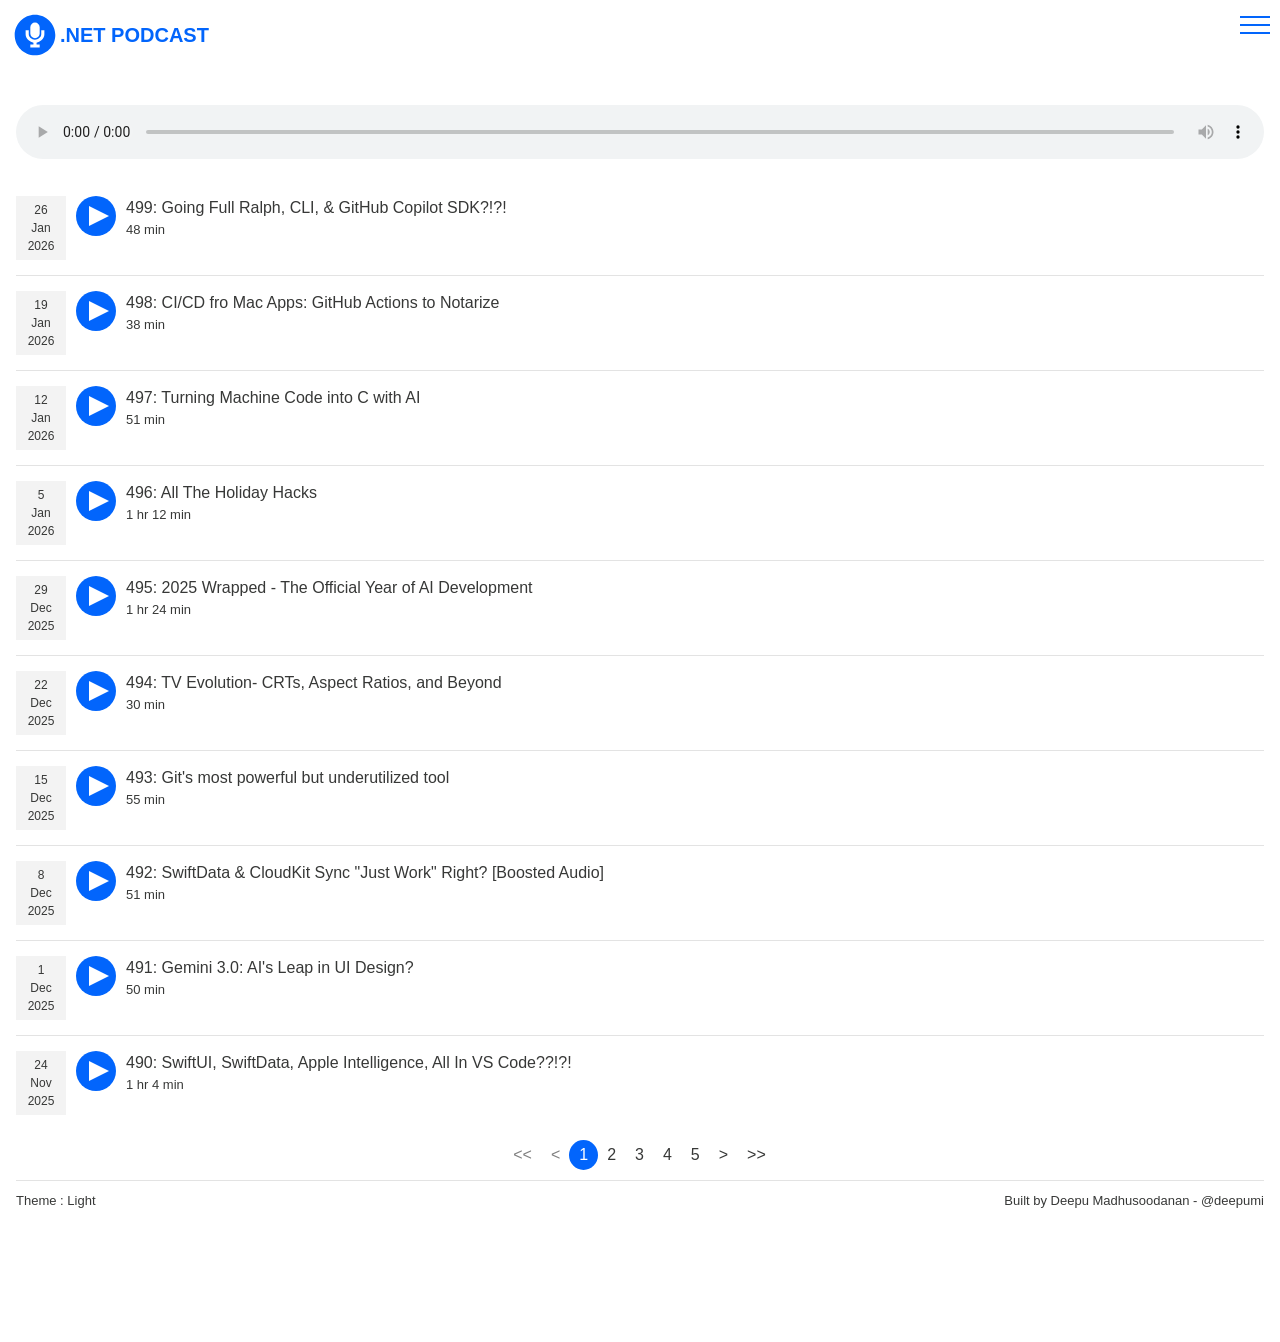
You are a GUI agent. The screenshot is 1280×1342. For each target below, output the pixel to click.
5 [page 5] (695, 1154)
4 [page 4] (667, 1154)
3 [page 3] (639, 1154)
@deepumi (1232, 1200)
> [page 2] (723, 1154)
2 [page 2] (611, 1154)
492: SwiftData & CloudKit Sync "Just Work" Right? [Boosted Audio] (365, 872)
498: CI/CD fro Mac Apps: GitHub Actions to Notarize (313, 302)
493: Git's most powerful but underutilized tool (287, 777)
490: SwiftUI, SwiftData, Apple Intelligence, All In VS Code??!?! (349, 1062)
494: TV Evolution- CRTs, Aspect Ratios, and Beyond (314, 682)
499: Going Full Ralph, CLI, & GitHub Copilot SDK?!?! (316, 207)
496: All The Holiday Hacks (221, 492)
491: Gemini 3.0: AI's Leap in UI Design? (270, 967)
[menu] (1255, 25)
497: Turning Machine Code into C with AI (273, 397)
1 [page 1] (583, 1154)
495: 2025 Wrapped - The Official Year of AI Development (329, 587)
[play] (96, 216)
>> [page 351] (756, 1154)
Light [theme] (81, 1200)
